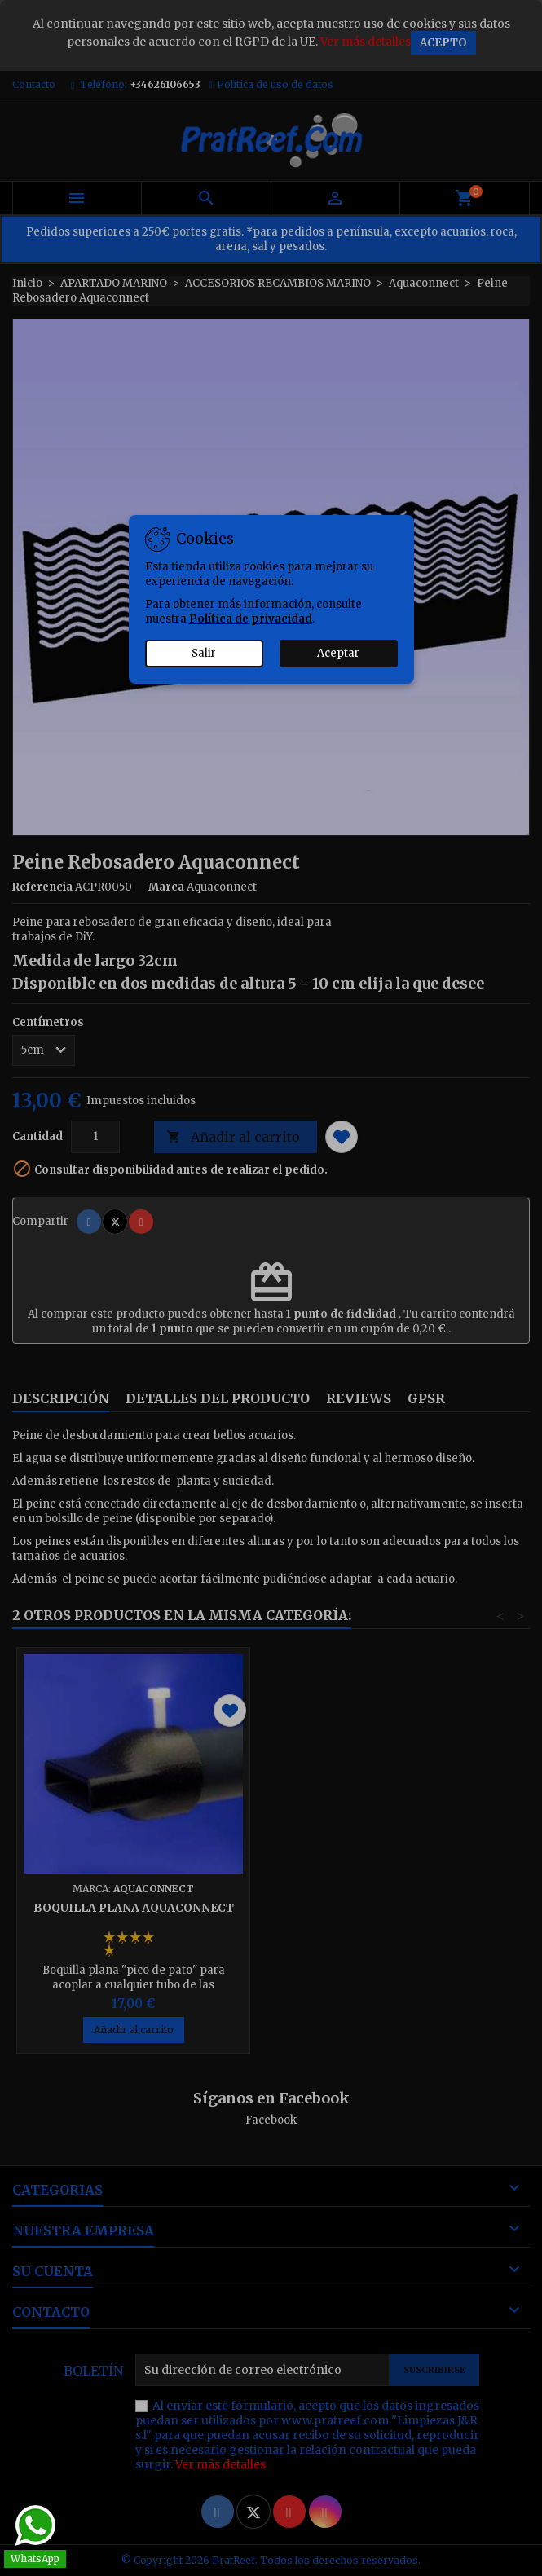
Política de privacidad (250, 619)
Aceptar (338, 653)
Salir (204, 653)
